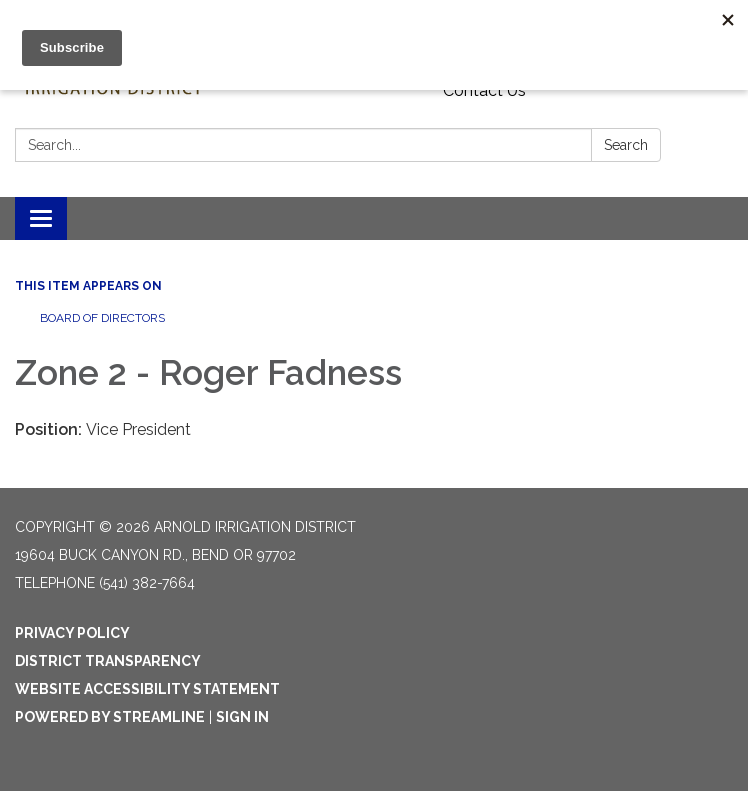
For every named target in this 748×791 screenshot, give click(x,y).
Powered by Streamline (110, 717)
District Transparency (108, 661)
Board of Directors (102, 318)
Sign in (242, 717)
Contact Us (484, 90)
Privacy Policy (72, 633)
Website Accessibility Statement (147, 689)
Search (626, 145)
